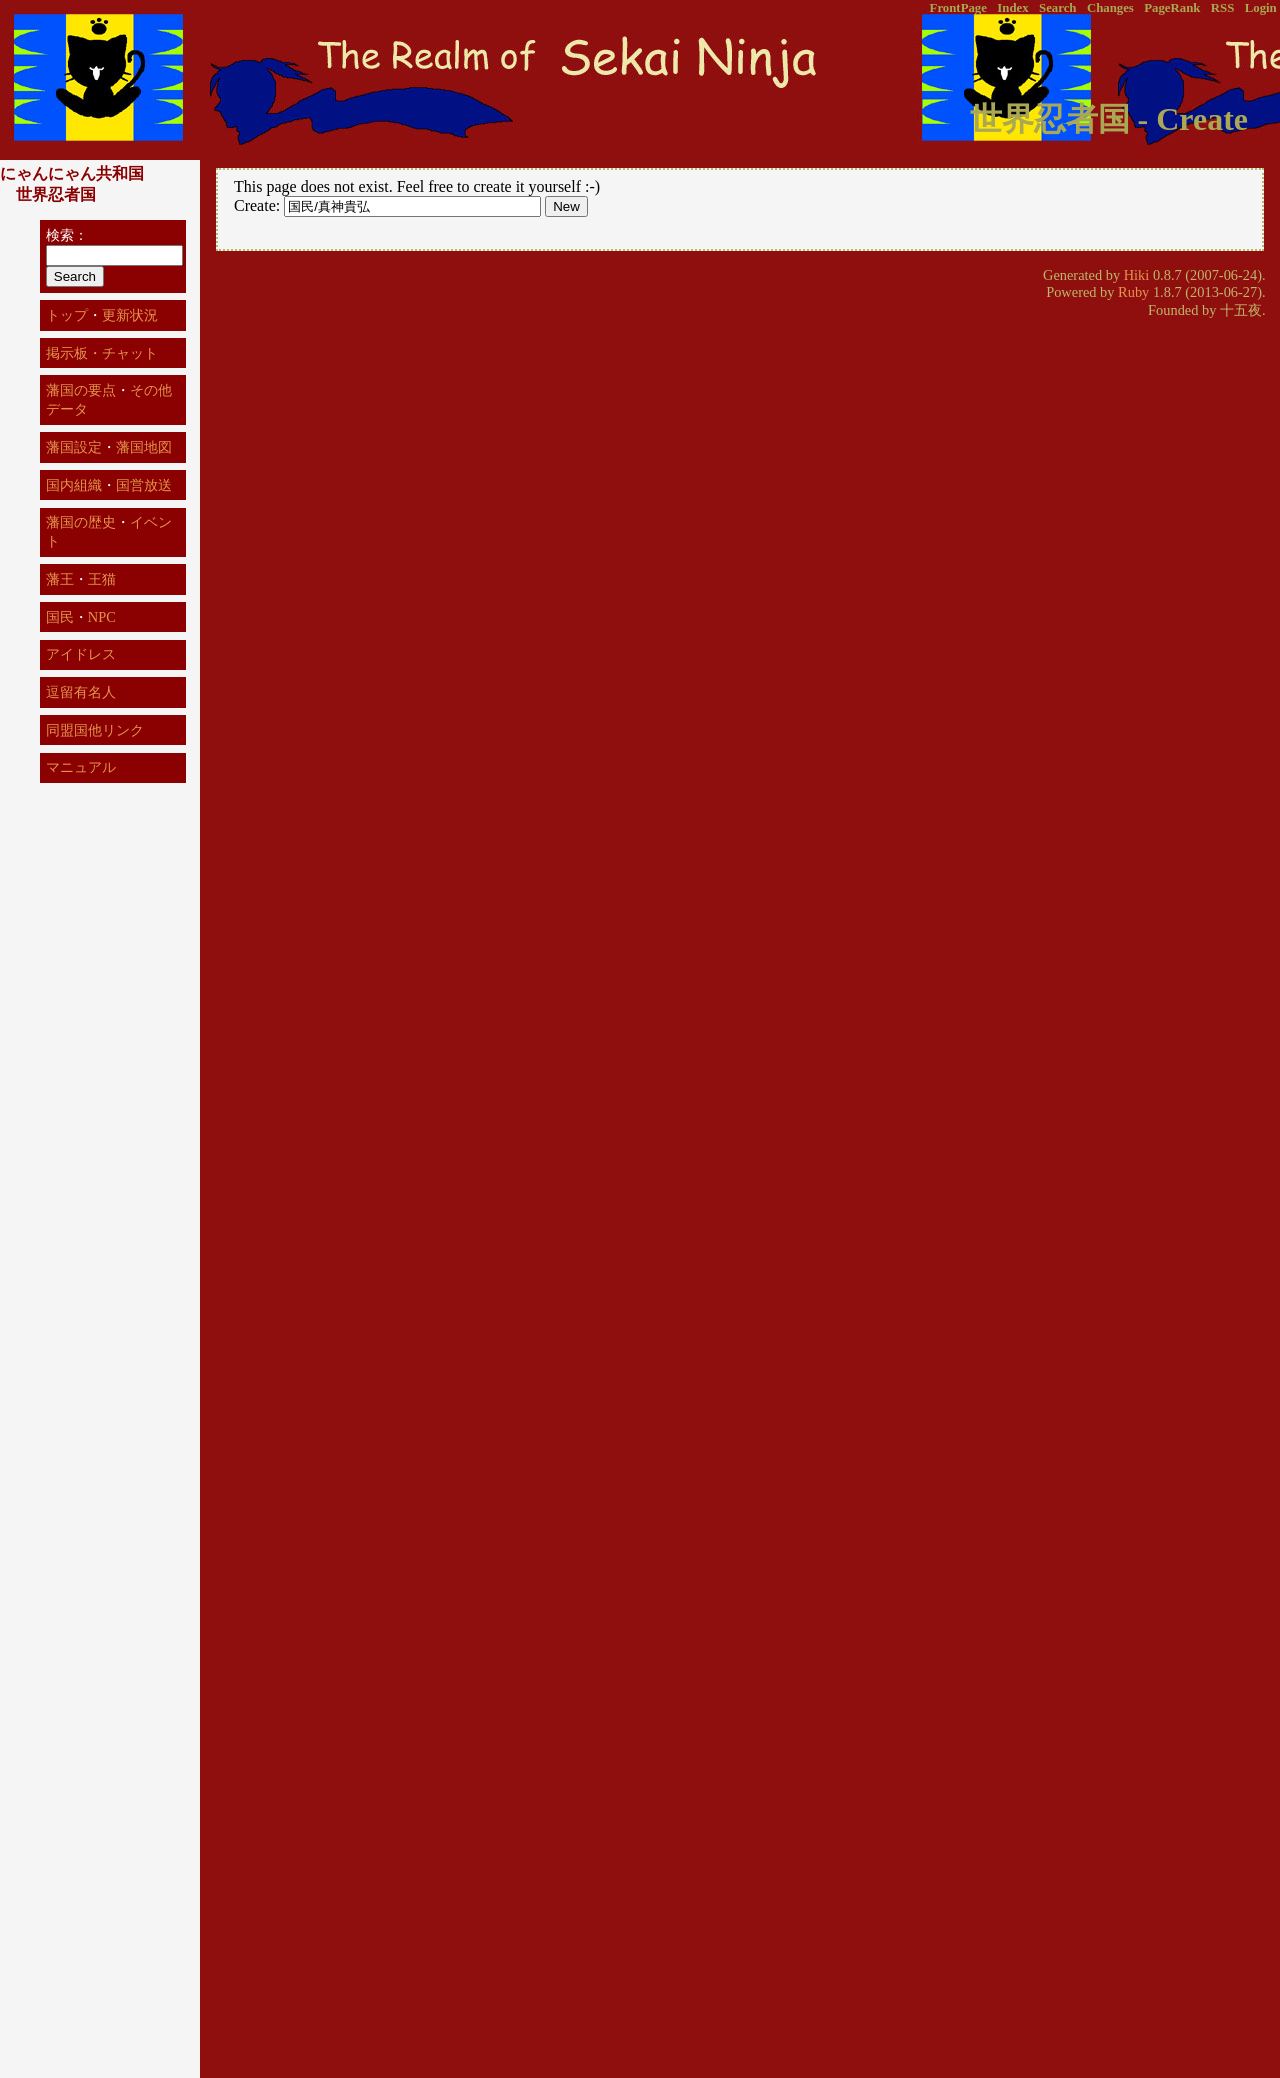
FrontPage (958, 8)
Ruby (1133, 292)
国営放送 (144, 485)
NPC (102, 617)
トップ (67, 315)
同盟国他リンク (95, 730)
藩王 (60, 579)
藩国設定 (74, 447)
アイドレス (81, 654)
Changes (1110, 8)
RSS (1222, 8)
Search (1057, 8)
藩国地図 (144, 447)
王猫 (102, 579)
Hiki (1137, 275)
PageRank (1172, 8)
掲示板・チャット (102, 353)
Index (1012, 8)
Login (1261, 8)
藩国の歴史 (81, 522)
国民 (60, 617)
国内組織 (74, 485)
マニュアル (81, 767)
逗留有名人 (81, 692)
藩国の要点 (81, 390)
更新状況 (130, 315)
